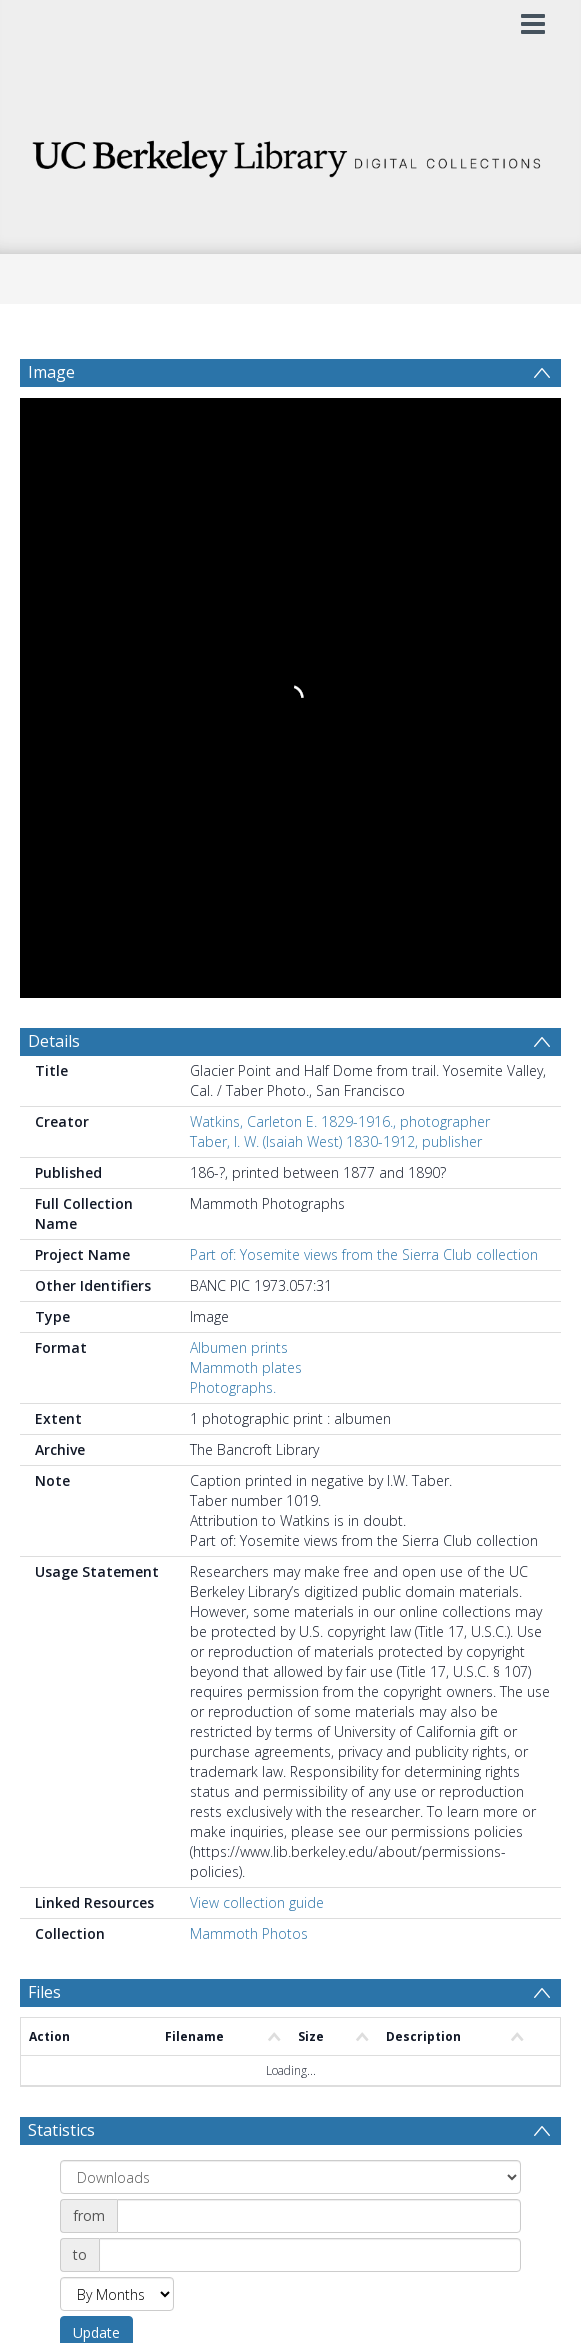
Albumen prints (239, 1347)
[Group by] (290, 2177)
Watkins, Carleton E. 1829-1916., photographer (340, 1121)
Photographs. (233, 1387)
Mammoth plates (246, 1367)
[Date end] (310, 2255)
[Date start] (319, 2216)
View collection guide (257, 1902)
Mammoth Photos (249, 1933)
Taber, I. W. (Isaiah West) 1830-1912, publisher (336, 1141)
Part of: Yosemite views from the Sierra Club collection (364, 1254)
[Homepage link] (290, 153)
